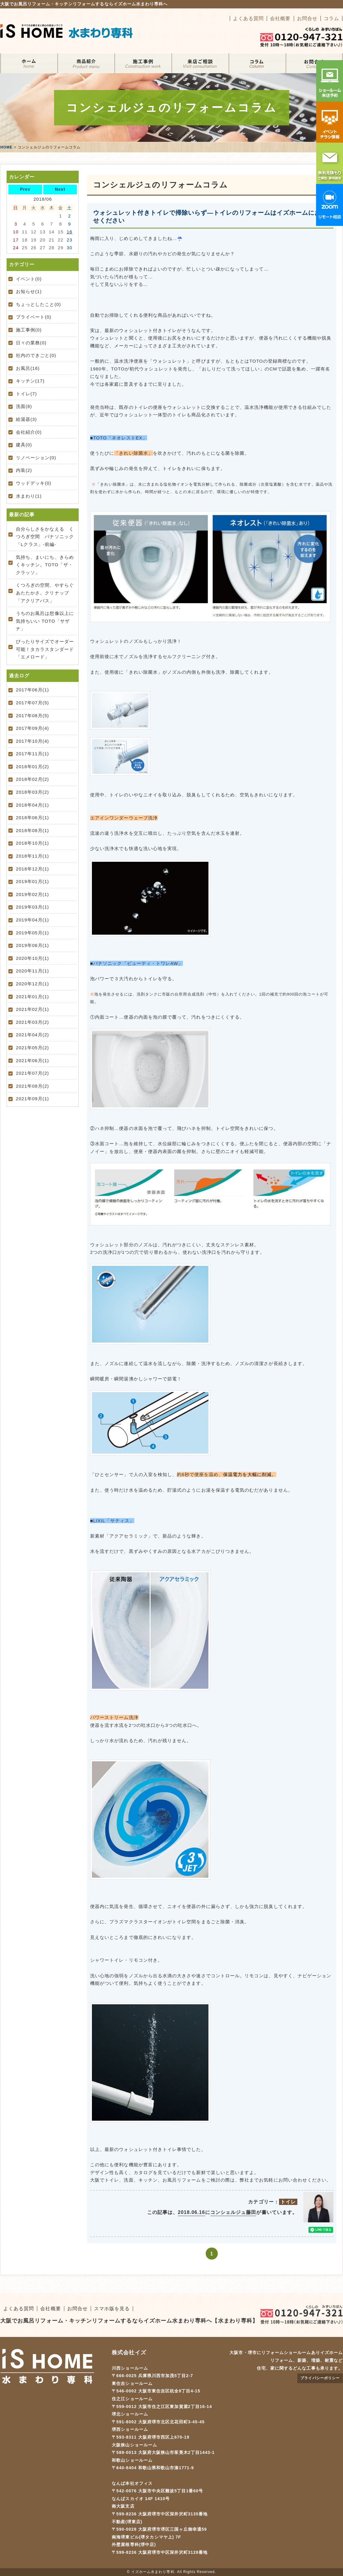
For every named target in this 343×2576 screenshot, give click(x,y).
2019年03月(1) (32, 906)
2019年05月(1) (32, 932)
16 (69, 231)
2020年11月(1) (32, 970)
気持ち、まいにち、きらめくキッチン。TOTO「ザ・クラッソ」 (45, 565)
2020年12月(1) (32, 983)
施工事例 (143, 63)
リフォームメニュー (85, 63)
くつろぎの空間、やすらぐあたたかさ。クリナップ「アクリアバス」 (45, 593)
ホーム (28, 63)
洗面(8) (24, 406)
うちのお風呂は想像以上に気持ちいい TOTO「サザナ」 (45, 621)
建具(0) (24, 444)
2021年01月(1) (32, 996)
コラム (331, 18)
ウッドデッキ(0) (33, 483)
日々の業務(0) (31, 342)
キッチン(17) (30, 380)
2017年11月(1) (32, 753)
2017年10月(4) (32, 741)
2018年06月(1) (32, 817)
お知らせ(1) (29, 291)
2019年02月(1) (32, 894)
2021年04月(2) (32, 1034)
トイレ (288, 2201)
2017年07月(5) (32, 702)
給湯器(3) (26, 419)
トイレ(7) (26, 393)
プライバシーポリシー (320, 2378)
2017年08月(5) (32, 715)
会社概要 (280, 18)
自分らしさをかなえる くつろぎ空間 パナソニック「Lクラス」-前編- (45, 536)
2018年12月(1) (32, 868)
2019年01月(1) (32, 881)
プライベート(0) (33, 316)
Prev (25, 189)
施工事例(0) (29, 329)
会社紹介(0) (29, 432)
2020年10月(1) (32, 958)
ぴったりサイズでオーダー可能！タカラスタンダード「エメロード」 (45, 649)
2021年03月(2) (32, 1022)
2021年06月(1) (32, 1060)
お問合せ (307, 18)
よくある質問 (248, 18)
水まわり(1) (29, 496)
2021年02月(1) (32, 1009)
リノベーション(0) (36, 457)
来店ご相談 (200, 63)
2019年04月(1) (32, 919)
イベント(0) (29, 278)
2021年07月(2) (32, 1073)
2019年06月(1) (32, 945)
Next (60, 189)
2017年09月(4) (32, 728)
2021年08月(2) (32, 1086)
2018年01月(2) (32, 766)
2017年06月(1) (32, 689)
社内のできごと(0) (36, 355)
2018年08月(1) (32, 830)
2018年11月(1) (32, 855)
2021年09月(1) (32, 1098)
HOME (6, 147)
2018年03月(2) (32, 792)
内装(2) (24, 470)
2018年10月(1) (32, 843)
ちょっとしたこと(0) (38, 304)
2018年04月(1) (32, 804)
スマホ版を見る (112, 2308)
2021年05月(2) (32, 1047)
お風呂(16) (28, 368)
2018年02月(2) (32, 779)
